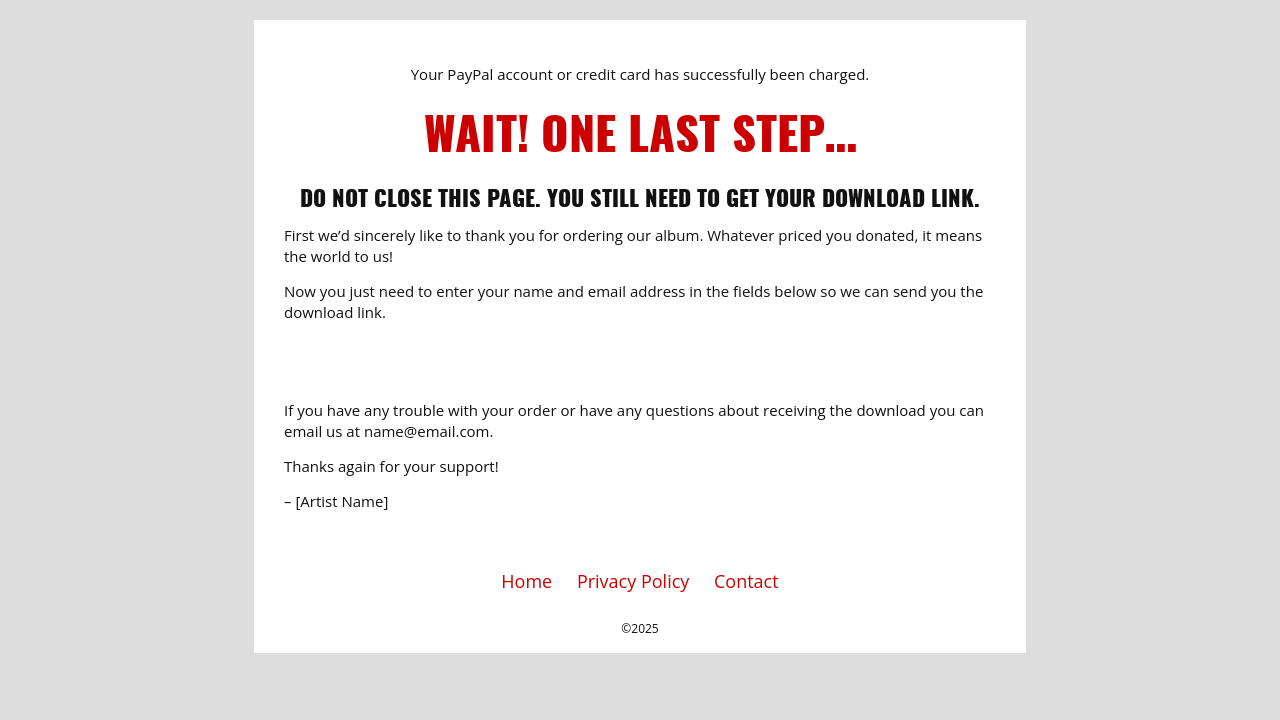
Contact (746, 581)
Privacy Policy (633, 581)
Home (526, 581)
